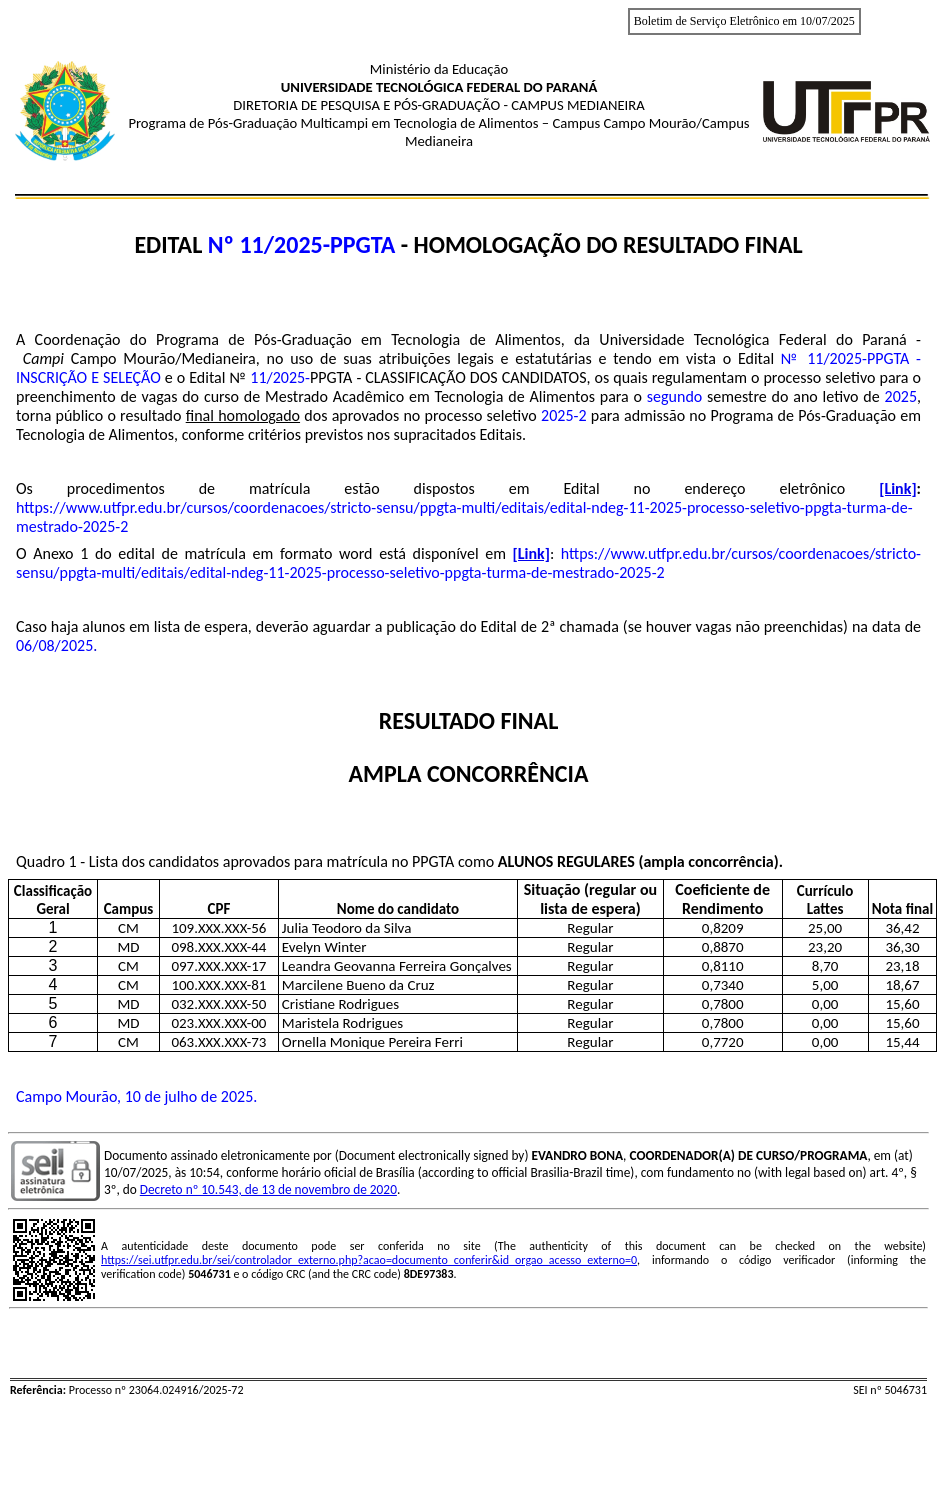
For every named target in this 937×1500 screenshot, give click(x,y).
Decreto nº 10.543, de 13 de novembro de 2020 (268, 1189)
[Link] (897, 488)
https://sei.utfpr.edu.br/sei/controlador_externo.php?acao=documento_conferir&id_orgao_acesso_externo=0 (369, 1260)
